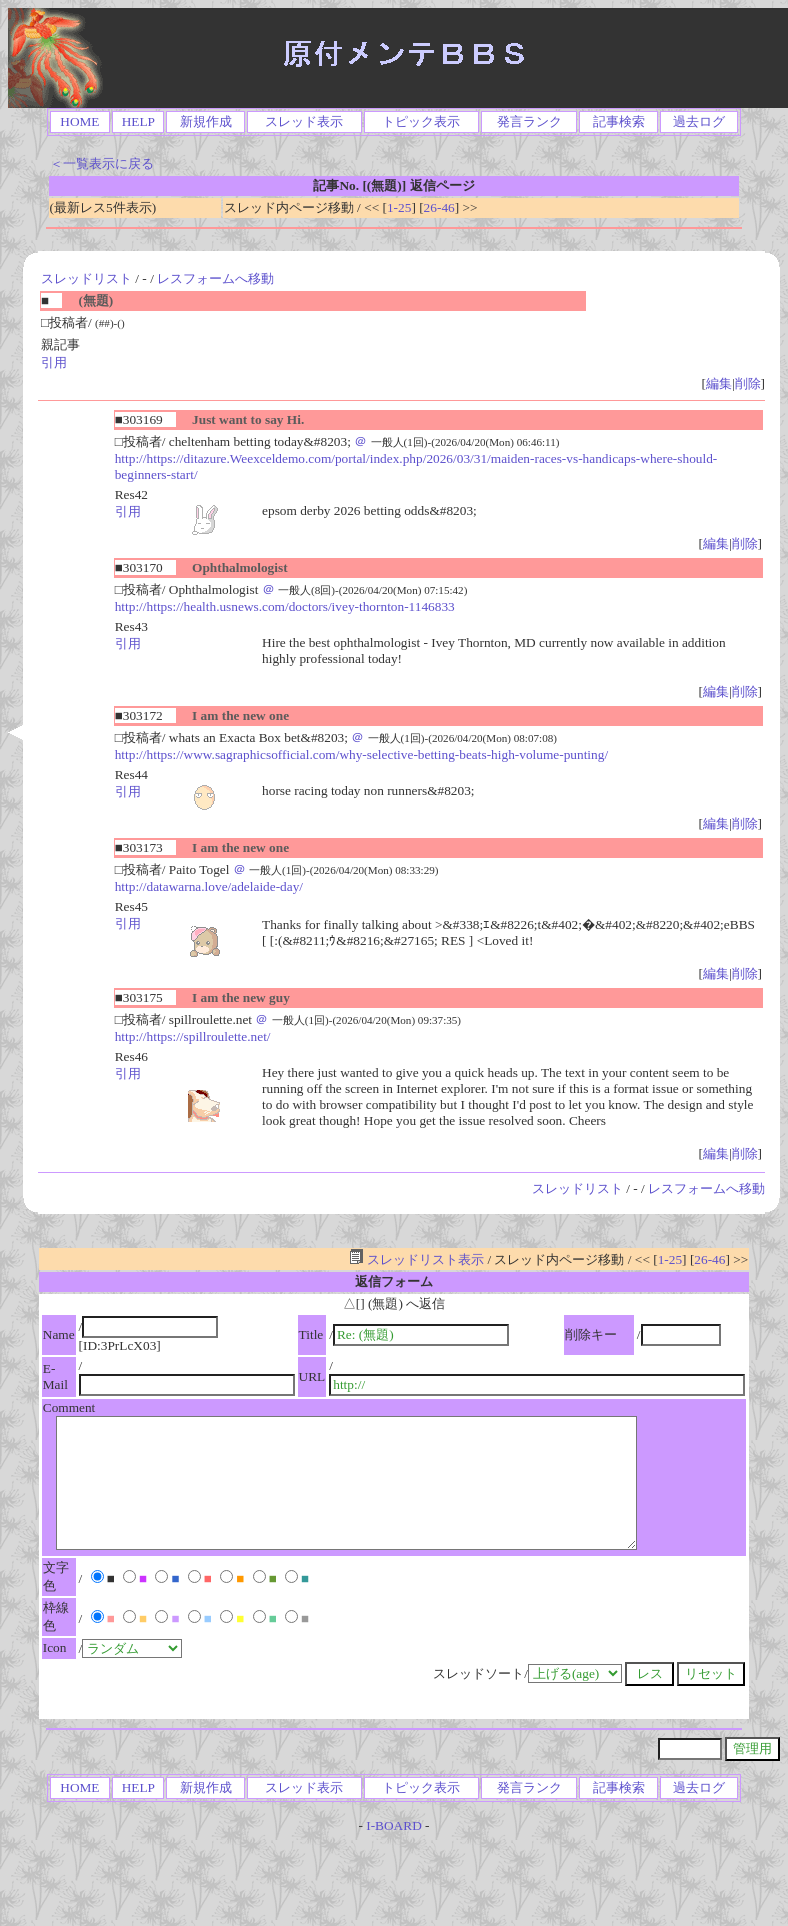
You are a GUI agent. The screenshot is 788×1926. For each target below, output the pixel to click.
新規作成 (206, 121)
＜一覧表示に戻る (102, 163)
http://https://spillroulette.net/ (193, 1036)
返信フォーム (394, 1281)
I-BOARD (394, 1825)
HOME (79, 121)
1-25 (399, 207)
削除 (748, 383)
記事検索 (619, 121)
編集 (719, 383)
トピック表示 (421, 121)
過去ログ (699, 121)
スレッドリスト (86, 278)
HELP (138, 121)
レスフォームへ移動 (215, 278)
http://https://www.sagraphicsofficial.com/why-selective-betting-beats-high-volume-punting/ (361, 754)
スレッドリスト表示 (416, 1259)
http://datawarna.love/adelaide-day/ (209, 886)
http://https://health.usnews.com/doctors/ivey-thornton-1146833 (285, 606)
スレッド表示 (304, 121)
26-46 (439, 207)
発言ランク (529, 121)
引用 (54, 362)
